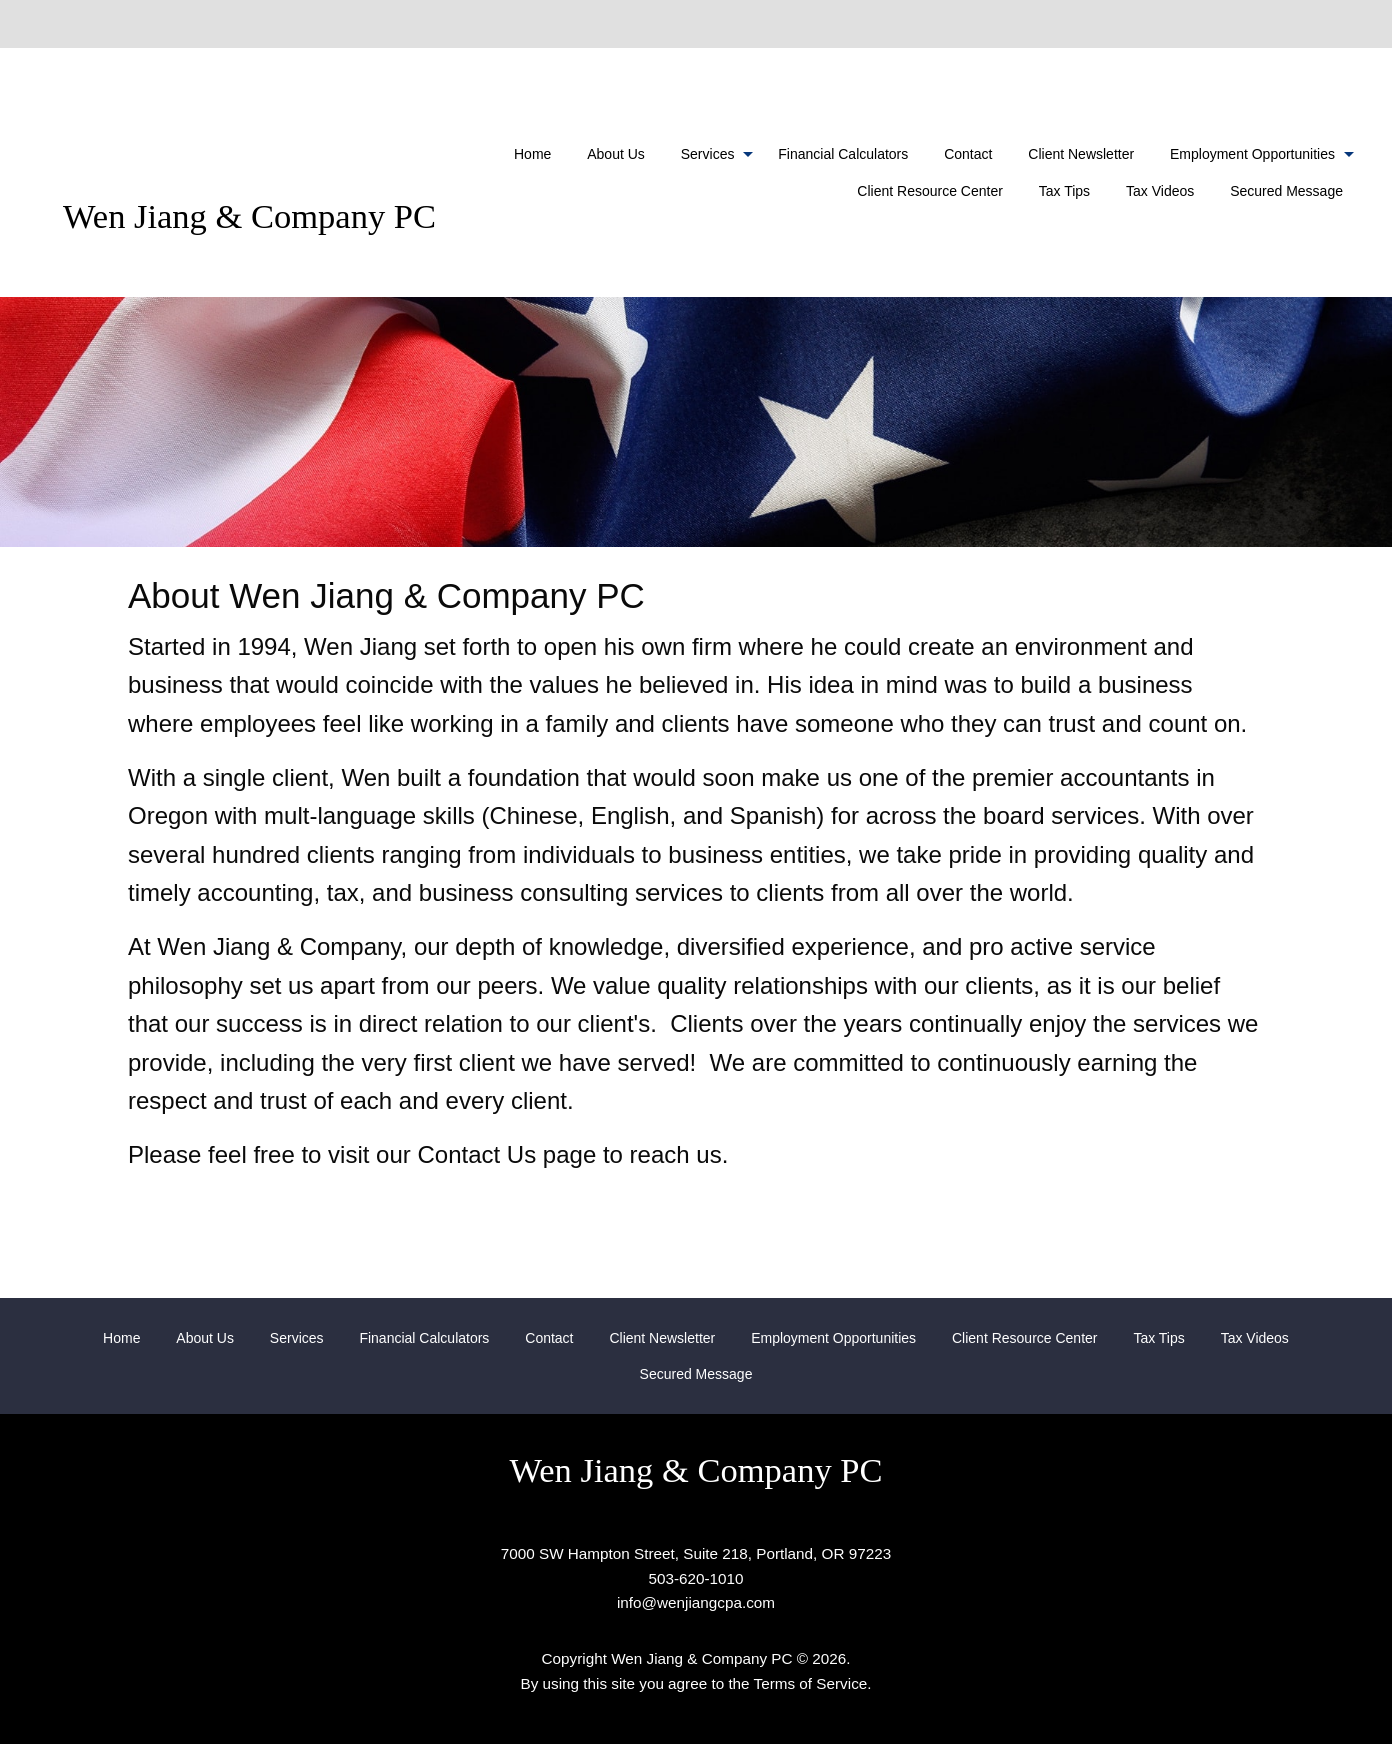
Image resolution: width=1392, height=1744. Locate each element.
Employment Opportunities (1252, 154)
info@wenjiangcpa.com (696, 1602)
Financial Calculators (843, 154)
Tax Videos (1160, 191)
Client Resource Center (930, 191)
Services (708, 154)
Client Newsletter (1081, 154)
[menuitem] (532, 154)
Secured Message (1286, 191)
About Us (616, 154)
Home (532, 154)
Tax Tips (1064, 191)
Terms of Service (811, 1683)
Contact (968, 154)
